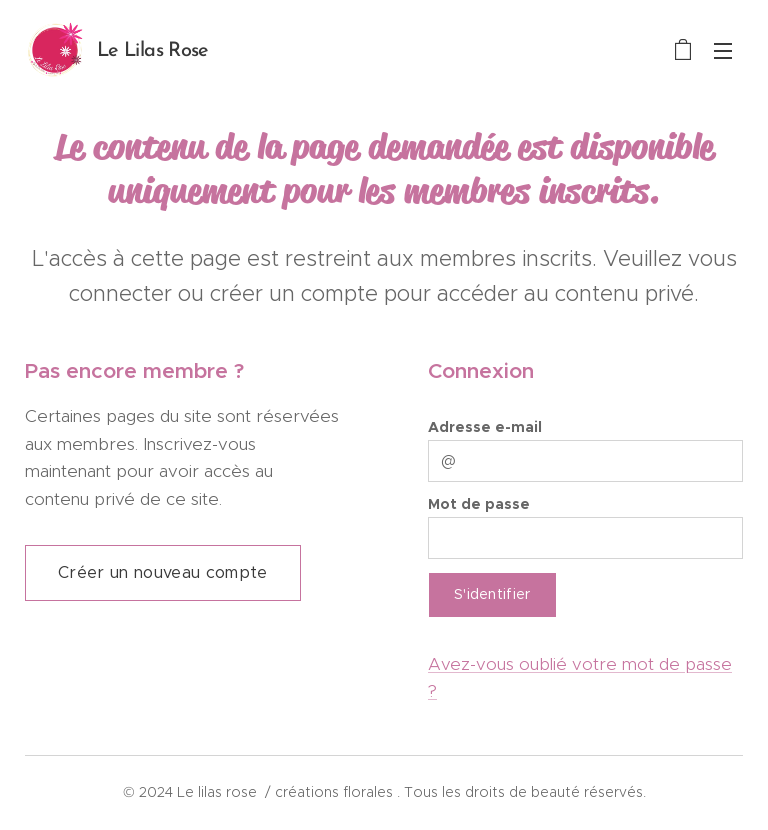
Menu (723, 51)
